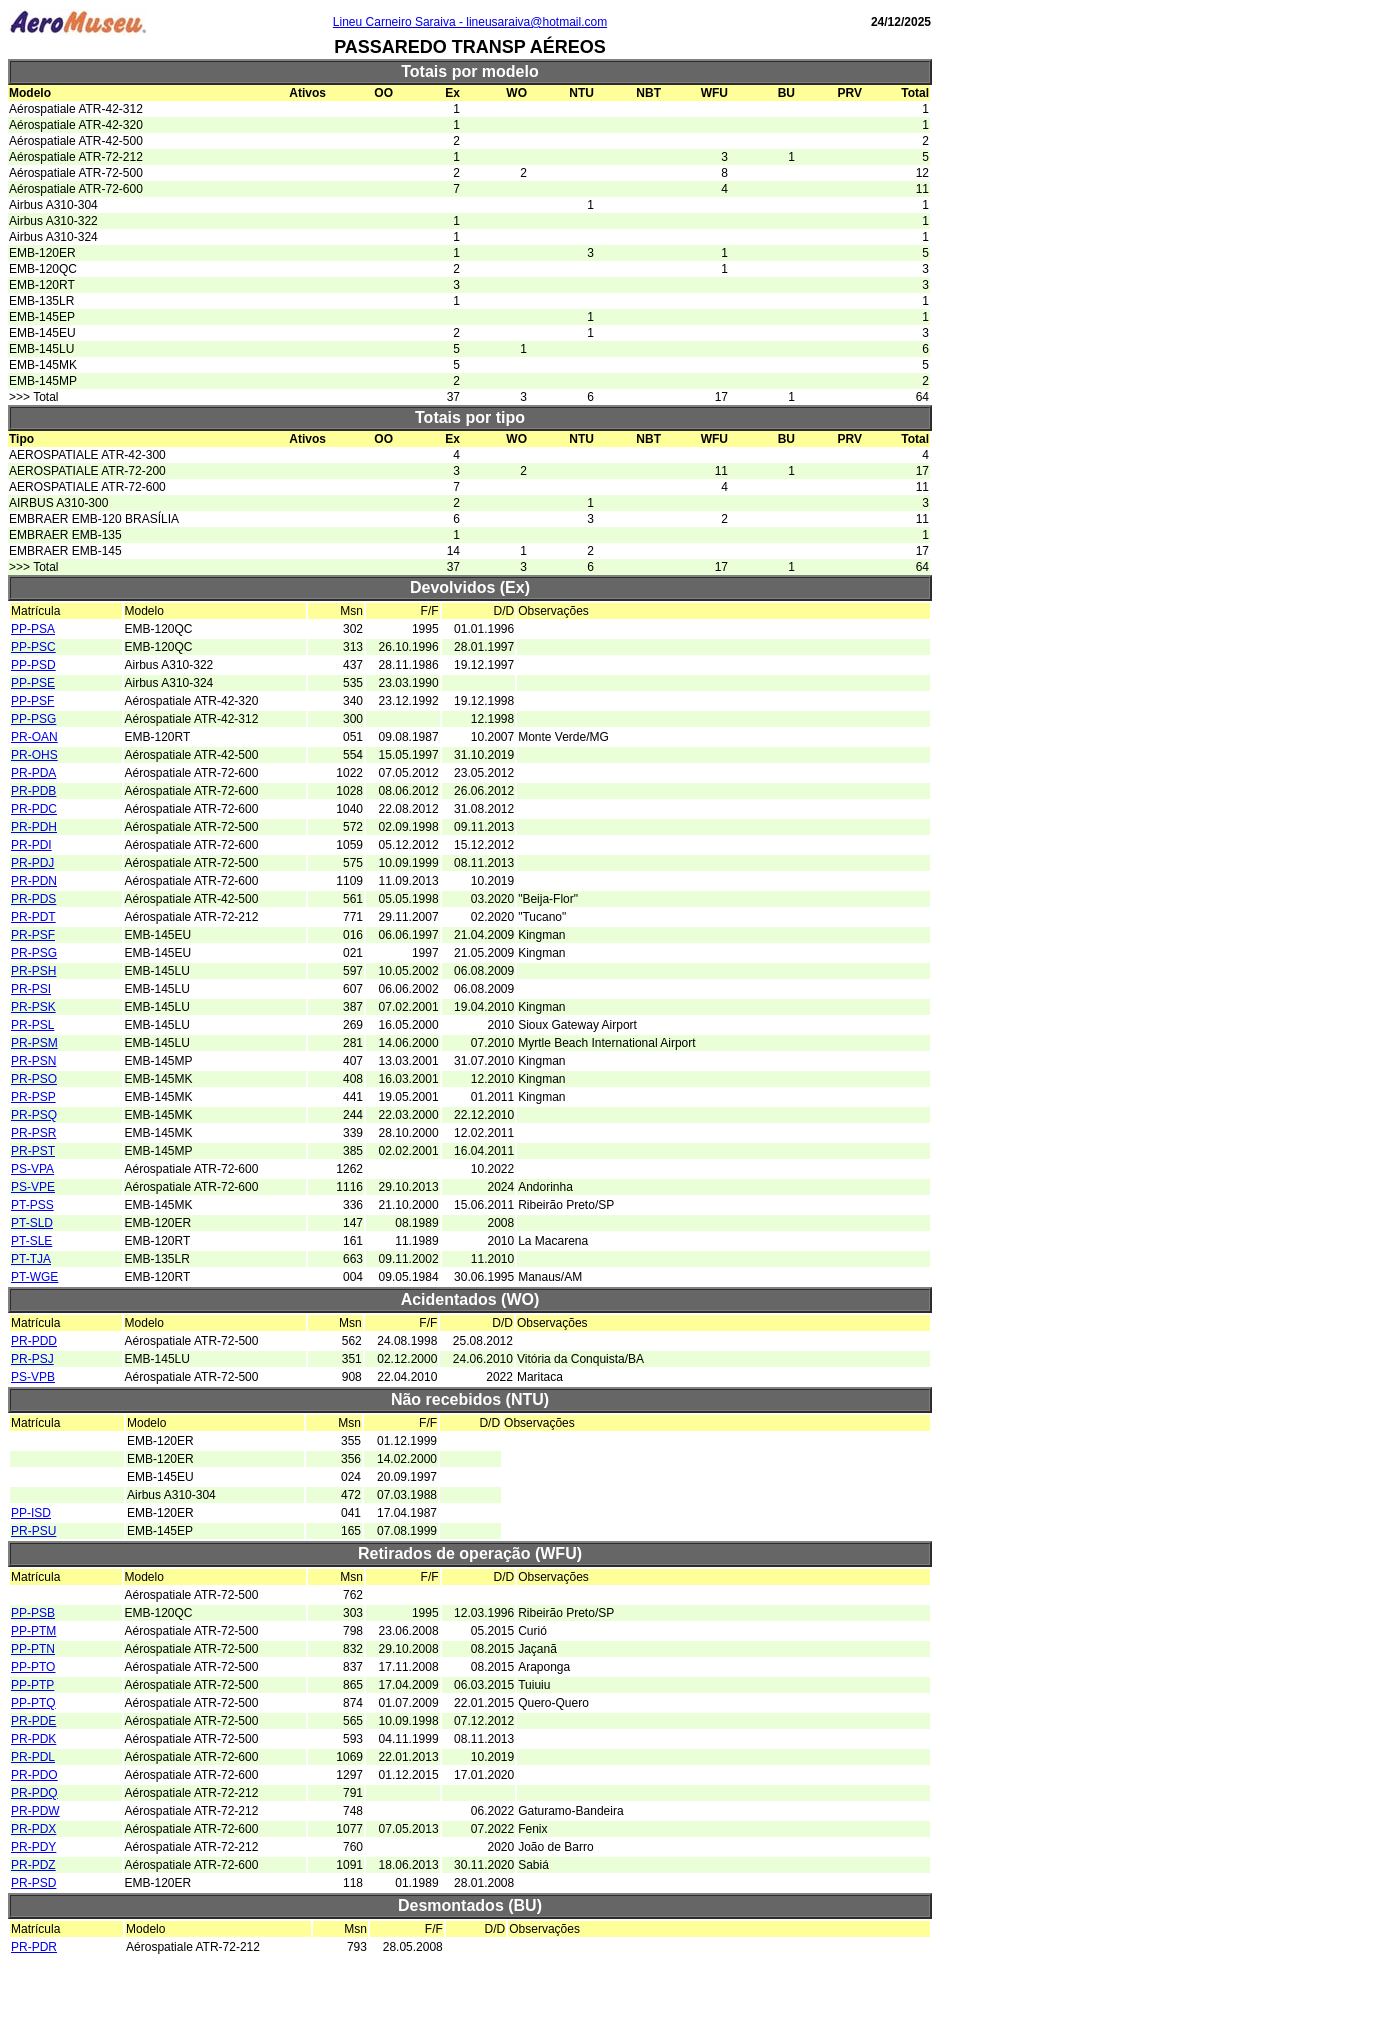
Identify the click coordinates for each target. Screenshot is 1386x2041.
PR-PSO (34, 1079)
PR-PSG (34, 953)
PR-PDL (33, 1757)
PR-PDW (35, 1811)
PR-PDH (34, 827)
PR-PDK (33, 1739)
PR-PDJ (32, 863)
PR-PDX (33, 1829)
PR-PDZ (33, 1865)
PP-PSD (33, 665)
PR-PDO (34, 1775)
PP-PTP (32, 1685)
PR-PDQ (34, 1793)
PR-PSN (33, 1061)
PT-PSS (32, 1205)
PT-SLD (32, 1223)
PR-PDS (33, 899)
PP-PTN (33, 1649)
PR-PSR (33, 1133)
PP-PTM (33, 1631)
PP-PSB (33, 1613)
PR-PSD (33, 1883)
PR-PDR (34, 1947)
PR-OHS (34, 755)
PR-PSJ (32, 1359)
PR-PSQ (34, 1115)
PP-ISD (31, 1513)
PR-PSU (33, 1531)
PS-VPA (32, 1169)
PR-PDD (34, 1341)
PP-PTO (33, 1667)
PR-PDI (31, 845)
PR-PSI (31, 989)
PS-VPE (33, 1187)
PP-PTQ (33, 1703)
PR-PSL (32, 1025)
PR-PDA (33, 773)
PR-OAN (34, 737)
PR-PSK (33, 1007)
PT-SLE (31, 1241)
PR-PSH (33, 971)
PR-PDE (33, 1721)
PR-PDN (34, 881)
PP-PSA (33, 629)
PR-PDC (34, 809)
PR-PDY (33, 1847)
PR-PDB (33, 791)
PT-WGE (34, 1277)
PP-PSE (33, 683)
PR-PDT (33, 917)
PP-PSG (33, 719)
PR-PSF (33, 935)
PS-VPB (33, 1377)
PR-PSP (33, 1097)
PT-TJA (31, 1259)
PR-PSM (34, 1043)
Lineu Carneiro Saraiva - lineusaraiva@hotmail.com (470, 22)
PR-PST (33, 1151)
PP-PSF (32, 701)
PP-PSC (33, 647)
